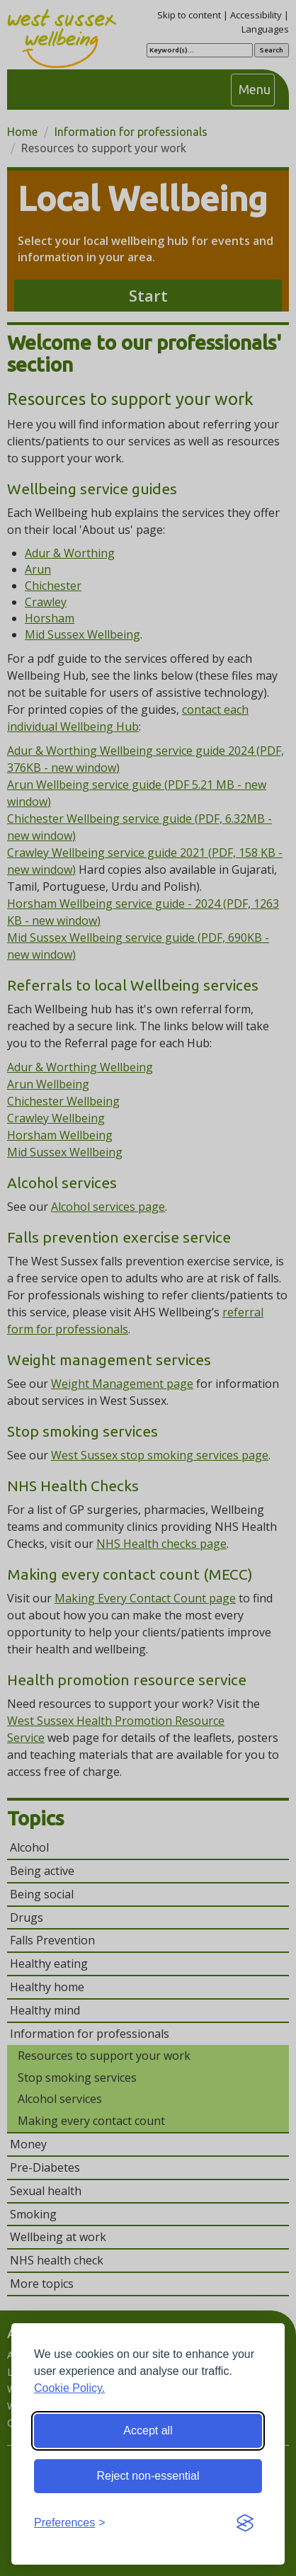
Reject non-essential (148, 2476)
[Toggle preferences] (70, 2523)
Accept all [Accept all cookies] (147, 2430)
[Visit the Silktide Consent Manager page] (245, 2524)
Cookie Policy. (69, 2388)
